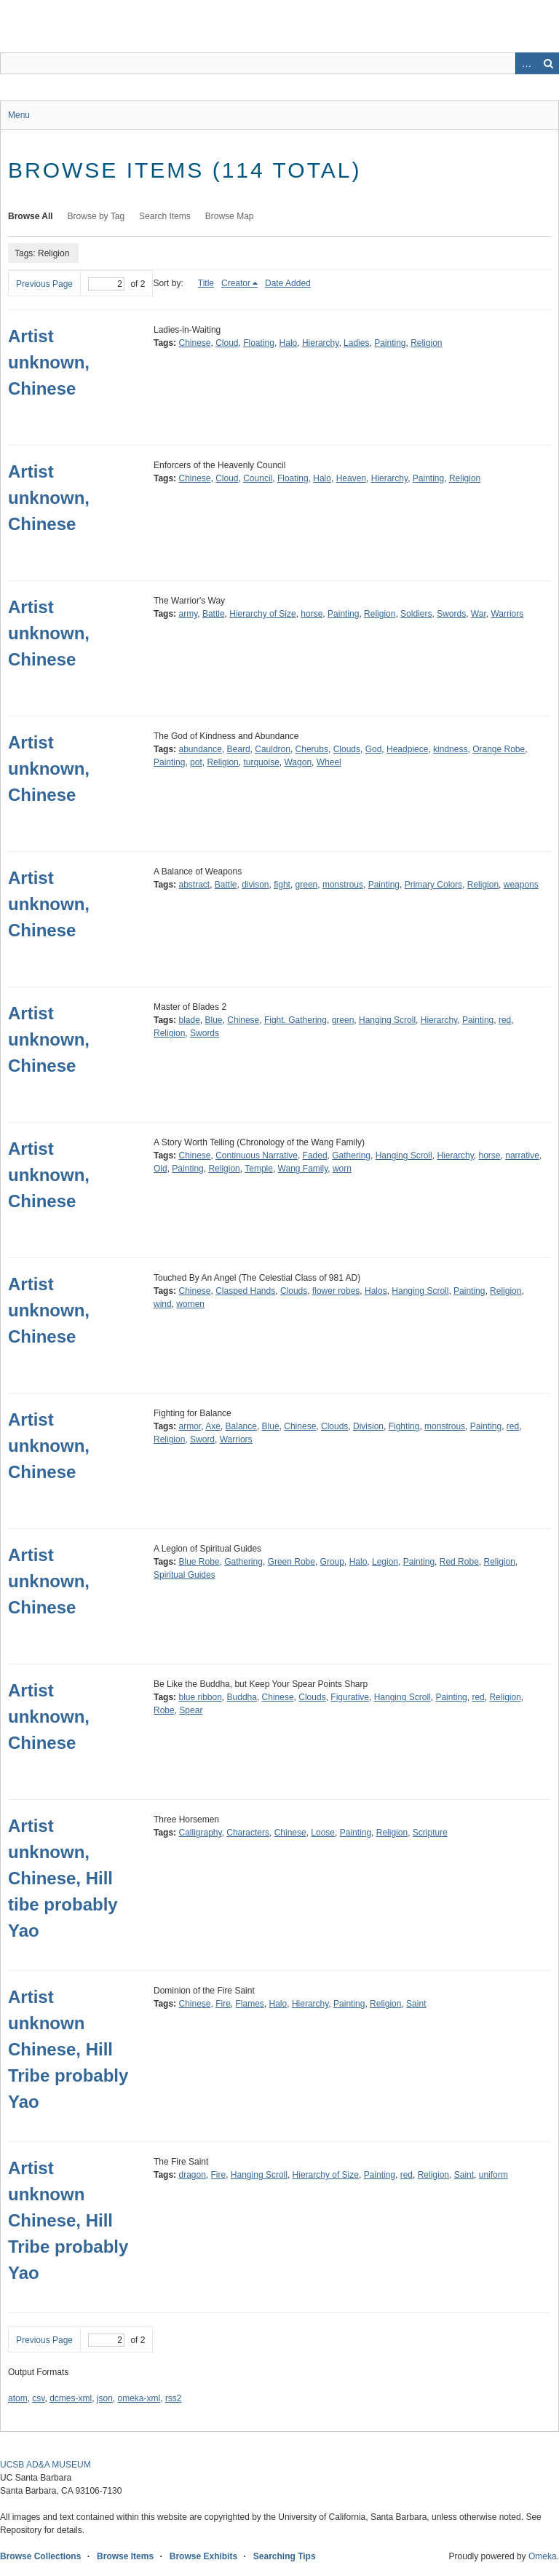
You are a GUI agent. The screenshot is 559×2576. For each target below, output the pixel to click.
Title (206, 283)
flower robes (336, 1291)
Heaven (351, 478)
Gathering (351, 1155)
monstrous (342, 885)
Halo (289, 343)
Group (332, 1562)
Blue (214, 1020)
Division (368, 1426)
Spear (190, 1710)
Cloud (226, 343)
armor (189, 1426)
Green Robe (291, 1562)
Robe (164, 1710)
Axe (213, 1426)
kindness (450, 749)
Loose (323, 1833)
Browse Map (229, 216)
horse (311, 614)
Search (548, 63)
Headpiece (407, 749)
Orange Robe (498, 749)
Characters (247, 1833)
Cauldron (272, 749)
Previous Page (44, 284)
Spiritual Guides (184, 1575)
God (373, 749)
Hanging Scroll (387, 1020)
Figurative (349, 1697)
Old (160, 1168)
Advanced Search (526, 63)
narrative (522, 1155)
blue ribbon (199, 1697)
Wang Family (303, 1168)
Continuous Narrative (256, 1155)
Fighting (404, 1426)
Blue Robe (198, 1562)
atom (18, 2398)
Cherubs (312, 749)
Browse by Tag (96, 216)
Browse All (30, 216)
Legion (385, 1562)
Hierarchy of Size (262, 614)
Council (257, 478)
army (187, 614)
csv (38, 2398)
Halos (376, 1291)
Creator (235, 283)
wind (163, 1304)
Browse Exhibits (203, 2556)
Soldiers (416, 614)
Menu (19, 115)
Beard (238, 749)
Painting (389, 343)
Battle (213, 614)
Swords (451, 614)
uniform (493, 2175)
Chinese (194, 343)
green (307, 885)
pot (196, 762)
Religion (426, 343)
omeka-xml (139, 2398)
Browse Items (125, 2556)
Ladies (356, 343)
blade (188, 1020)
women (190, 1304)
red (505, 1020)
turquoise (261, 762)
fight (282, 885)
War (478, 614)
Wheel (329, 762)
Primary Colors (433, 885)
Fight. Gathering (295, 1020)
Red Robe (459, 1562)
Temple (259, 1168)
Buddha (242, 1697)
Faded (315, 1155)
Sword (202, 1439)
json (105, 2398)
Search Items (165, 216)
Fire (223, 2004)
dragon (191, 2175)
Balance (241, 1426)
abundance (199, 749)
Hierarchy (320, 343)
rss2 (173, 2398)
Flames (250, 2004)
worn (342, 1168)
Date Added (288, 283)
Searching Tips (284, 2556)
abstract (194, 885)
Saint (416, 2004)
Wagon (298, 762)
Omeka (542, 2556)
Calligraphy (199, 1833)
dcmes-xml (70, 2398)
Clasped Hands (245, 1291)
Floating (258, 343)
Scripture (430, 1833)
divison (255, 885)
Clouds (346, 749)
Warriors (507, 614)
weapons (521, 885)
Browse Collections (40, 2556)
